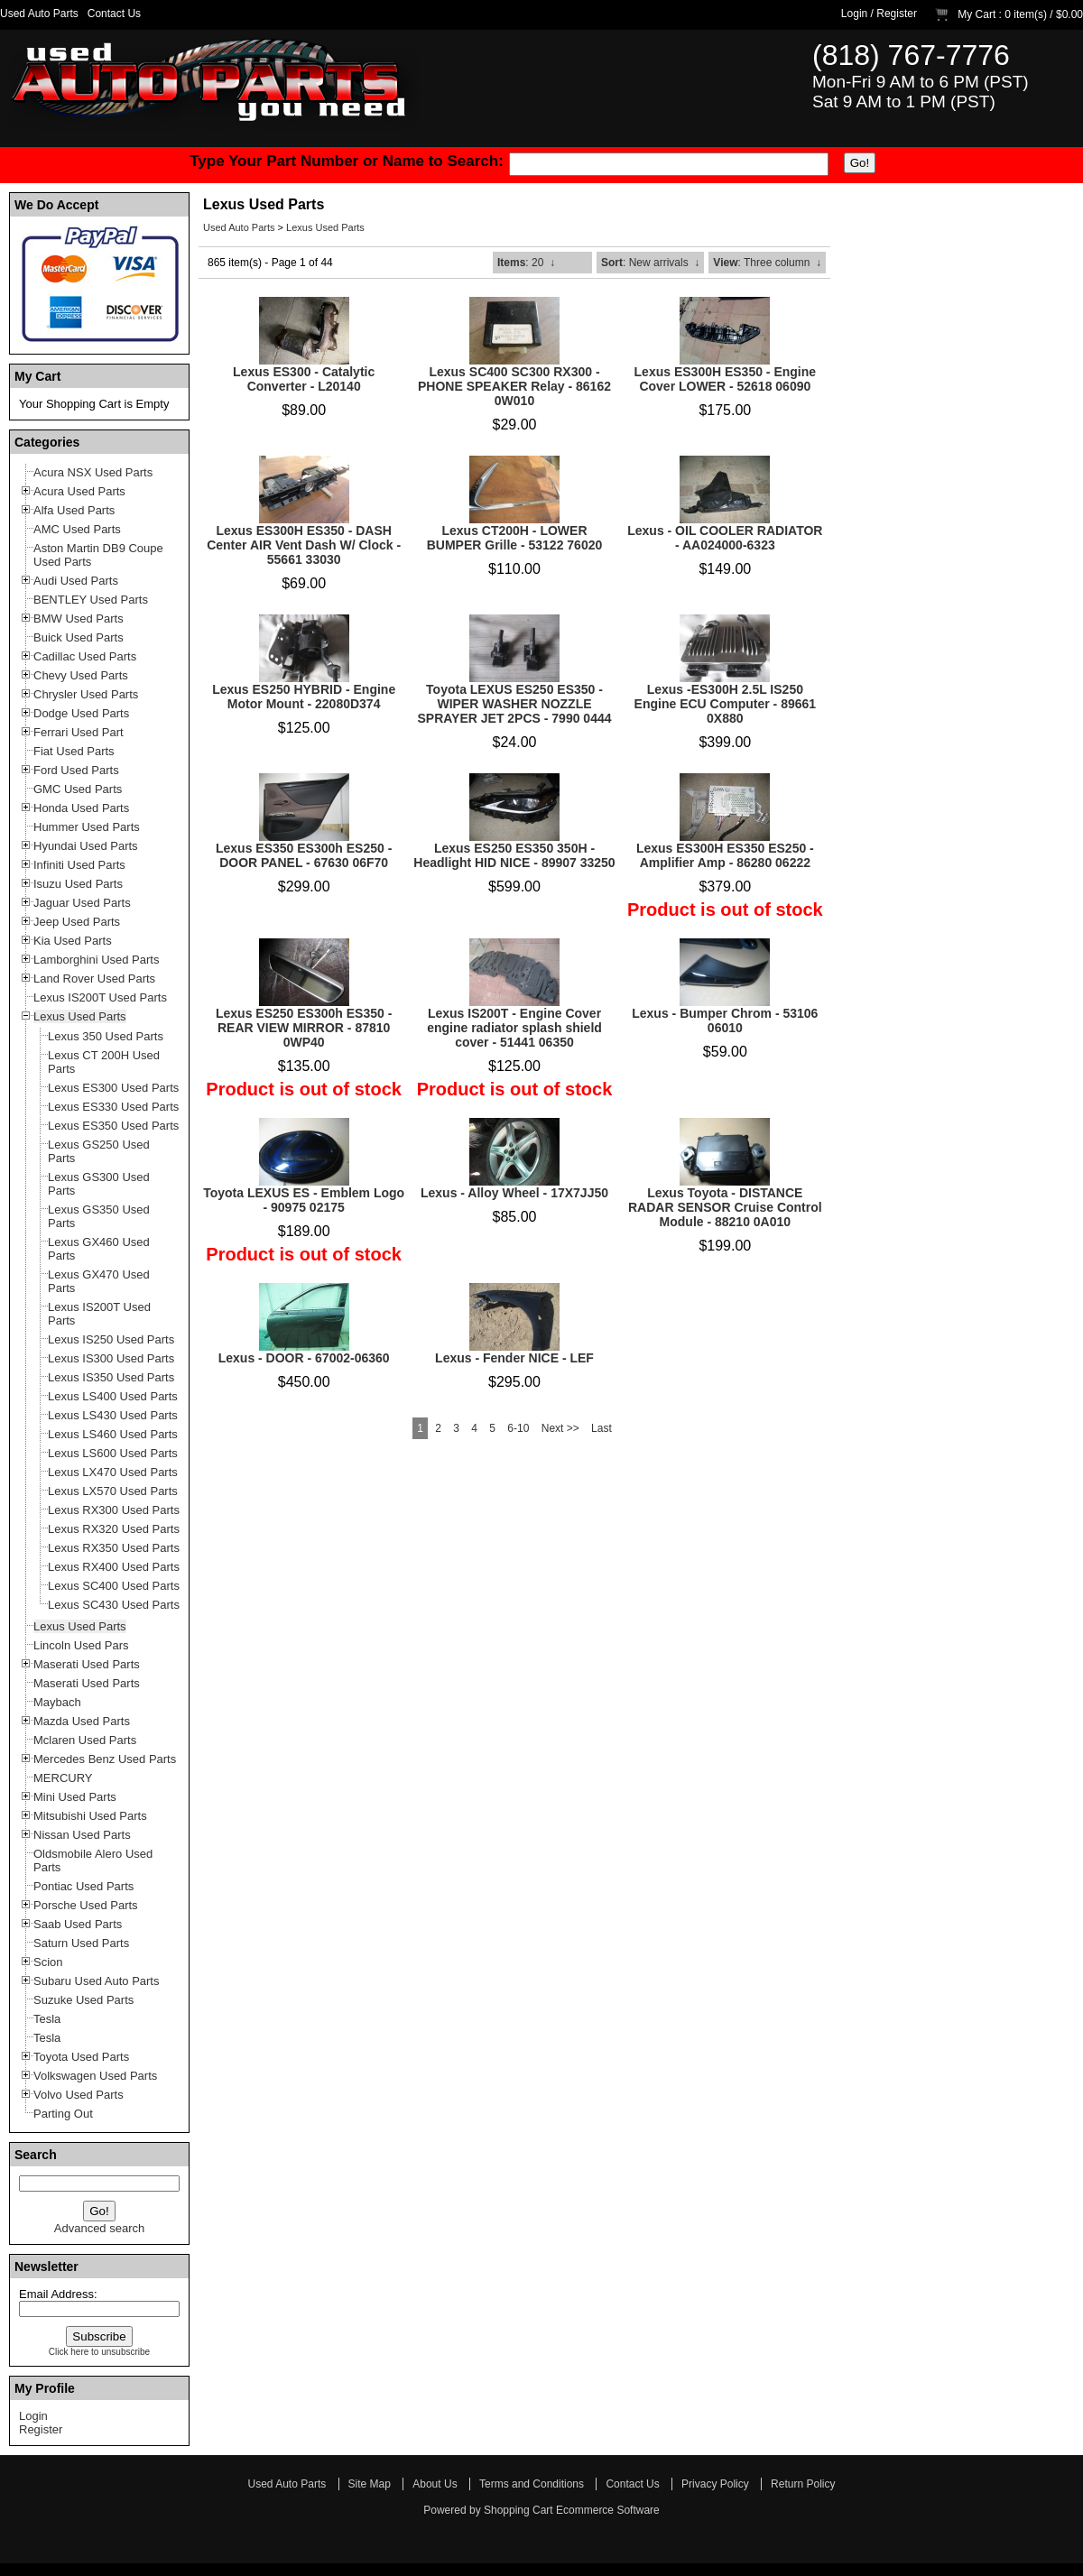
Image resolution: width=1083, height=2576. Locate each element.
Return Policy (803, 2484)
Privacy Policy (715, 2484)
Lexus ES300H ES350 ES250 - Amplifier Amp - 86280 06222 (725, 855)
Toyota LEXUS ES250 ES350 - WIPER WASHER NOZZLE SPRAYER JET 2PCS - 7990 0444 (514, 703)
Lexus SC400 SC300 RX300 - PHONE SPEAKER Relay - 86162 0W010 (514, 386)
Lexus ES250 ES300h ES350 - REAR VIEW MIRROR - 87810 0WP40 (304, 1027)
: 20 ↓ (526, 262)
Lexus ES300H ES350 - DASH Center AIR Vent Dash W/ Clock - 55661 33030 (304, 545)
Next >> (560, 1428)
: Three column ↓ (767, 262)
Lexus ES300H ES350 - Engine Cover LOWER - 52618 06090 (725, 379)
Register (896, 13)
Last (601, 1428)
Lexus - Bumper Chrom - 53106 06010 (725, 1020)
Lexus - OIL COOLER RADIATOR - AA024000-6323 (724, 537)
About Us (434, 2484)
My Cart (976, 14)
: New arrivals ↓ (650, 262)
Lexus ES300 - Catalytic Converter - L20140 (304, 379)
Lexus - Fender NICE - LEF (514, 1358)
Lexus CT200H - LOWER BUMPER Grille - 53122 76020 (515, 537)
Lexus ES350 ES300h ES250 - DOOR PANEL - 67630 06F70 (304, 855)
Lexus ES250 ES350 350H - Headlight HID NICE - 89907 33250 (514, 855)
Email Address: (58, 2294)
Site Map (369, 2484)
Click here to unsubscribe (99, 2352)
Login (854, 13)
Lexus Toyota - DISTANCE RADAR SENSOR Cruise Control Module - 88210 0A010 (725, 1207)
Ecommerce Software (608, 2510)
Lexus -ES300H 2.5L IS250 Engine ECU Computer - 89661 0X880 (725, 703)
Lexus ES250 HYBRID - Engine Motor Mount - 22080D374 (303, 696)
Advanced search (99, 2228)
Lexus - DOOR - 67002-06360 (304, 1358)
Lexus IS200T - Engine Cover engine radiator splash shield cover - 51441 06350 (514, 1027)
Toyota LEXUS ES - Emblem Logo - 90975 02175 (303, 1200)
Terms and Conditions (531, 2484)
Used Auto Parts (39, 13)
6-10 (518, 1428)
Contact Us (114, 13)
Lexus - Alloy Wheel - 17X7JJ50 (514, 1193)
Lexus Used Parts (325, 227)
